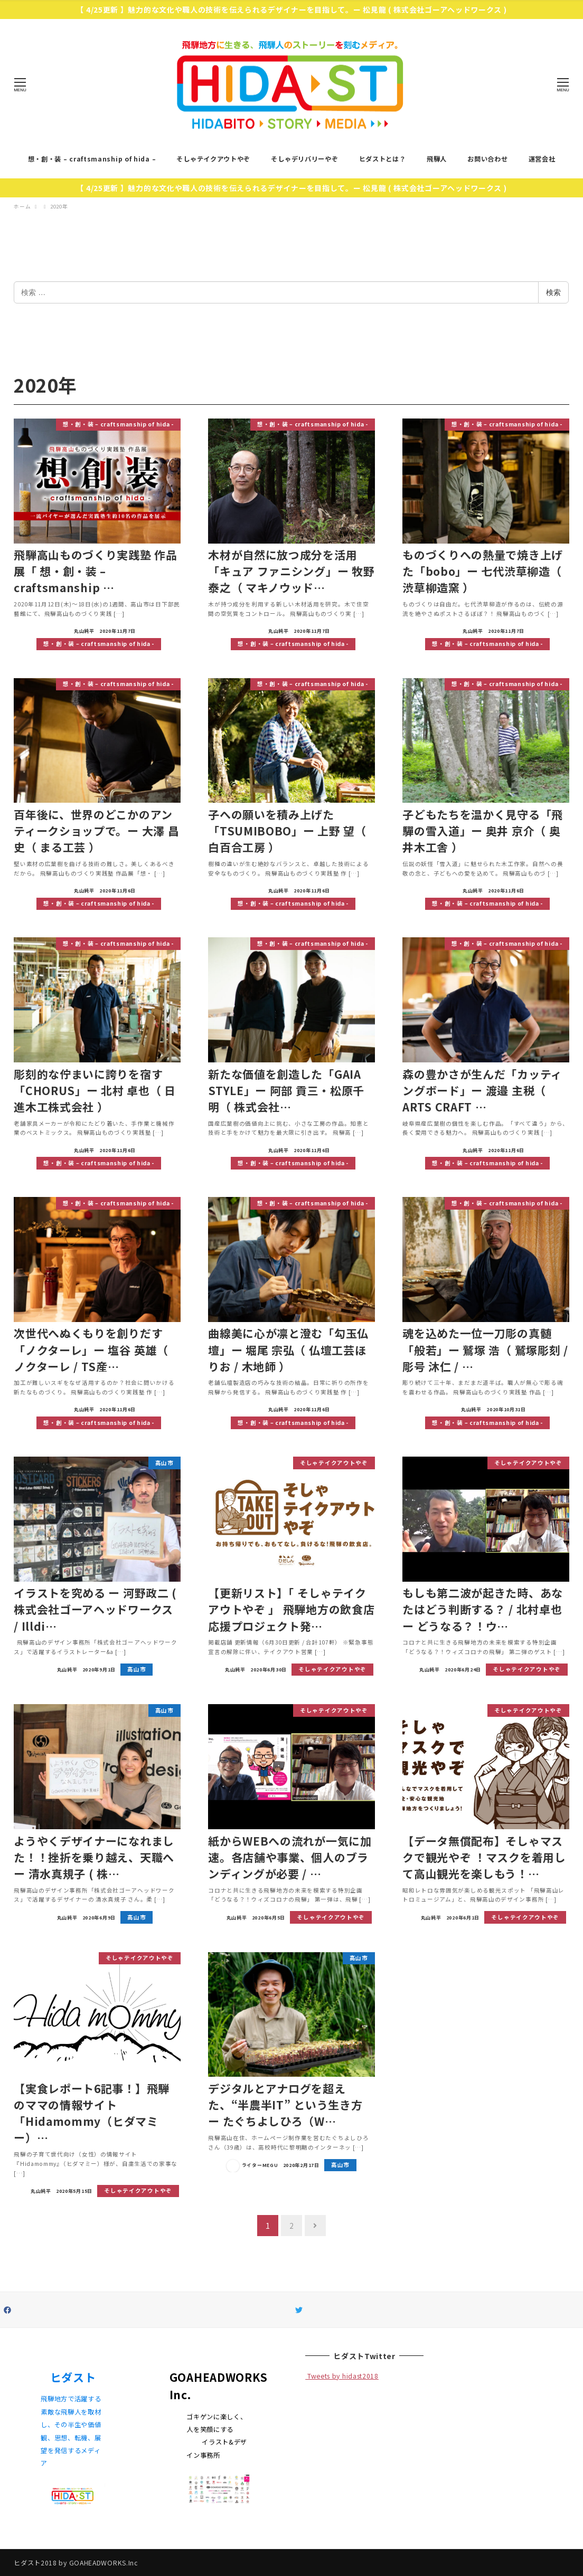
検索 (553, 292)
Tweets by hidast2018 (342, 2376)
